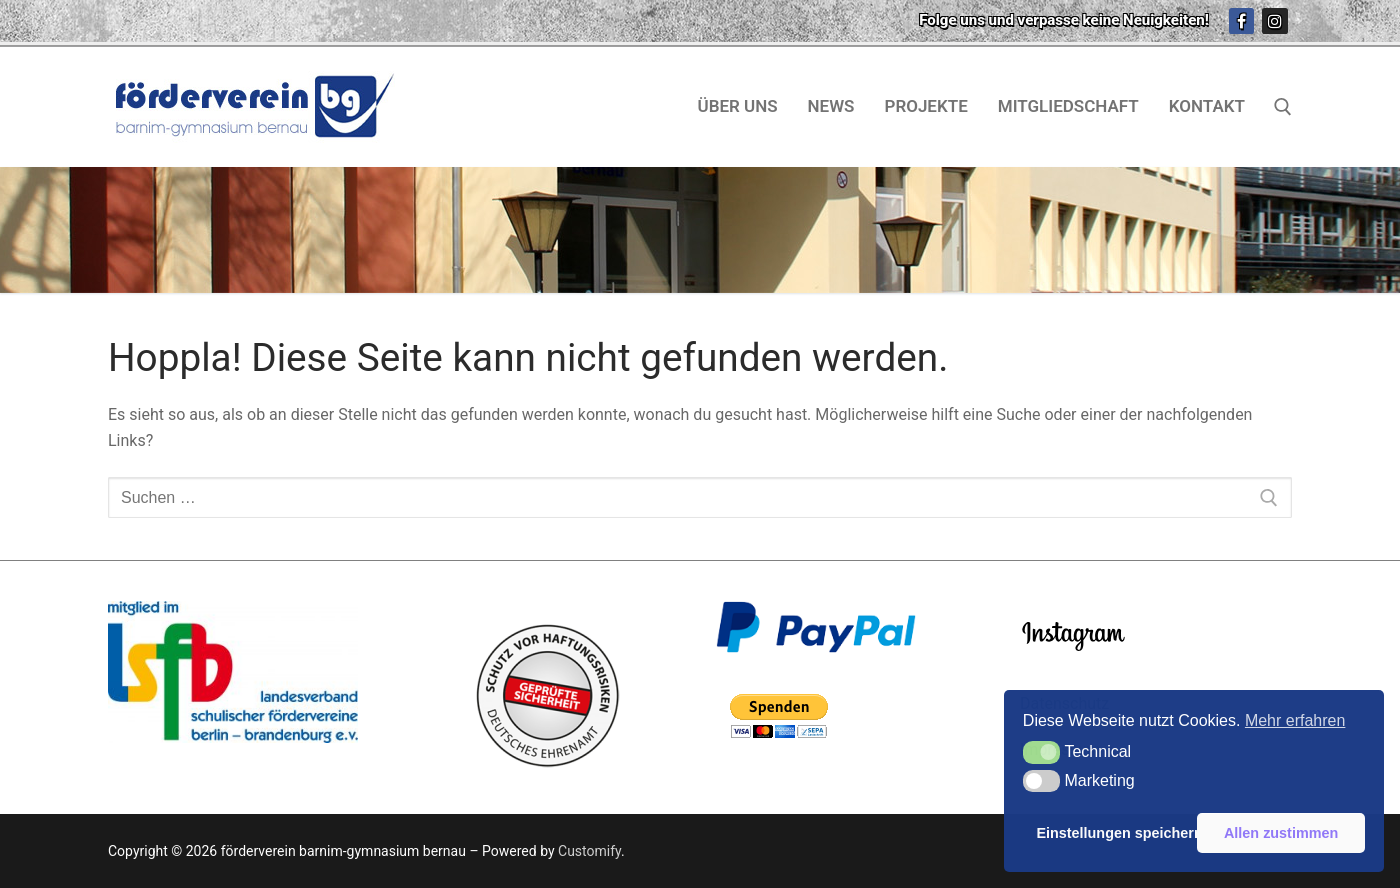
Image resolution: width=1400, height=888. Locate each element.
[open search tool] (1283, 107)
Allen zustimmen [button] (1281, 833)
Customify (589, 851)
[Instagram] (1275, 21)
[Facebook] (1242, 21)
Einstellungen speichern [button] (1113, 833)
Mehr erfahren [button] (1295, 720)
